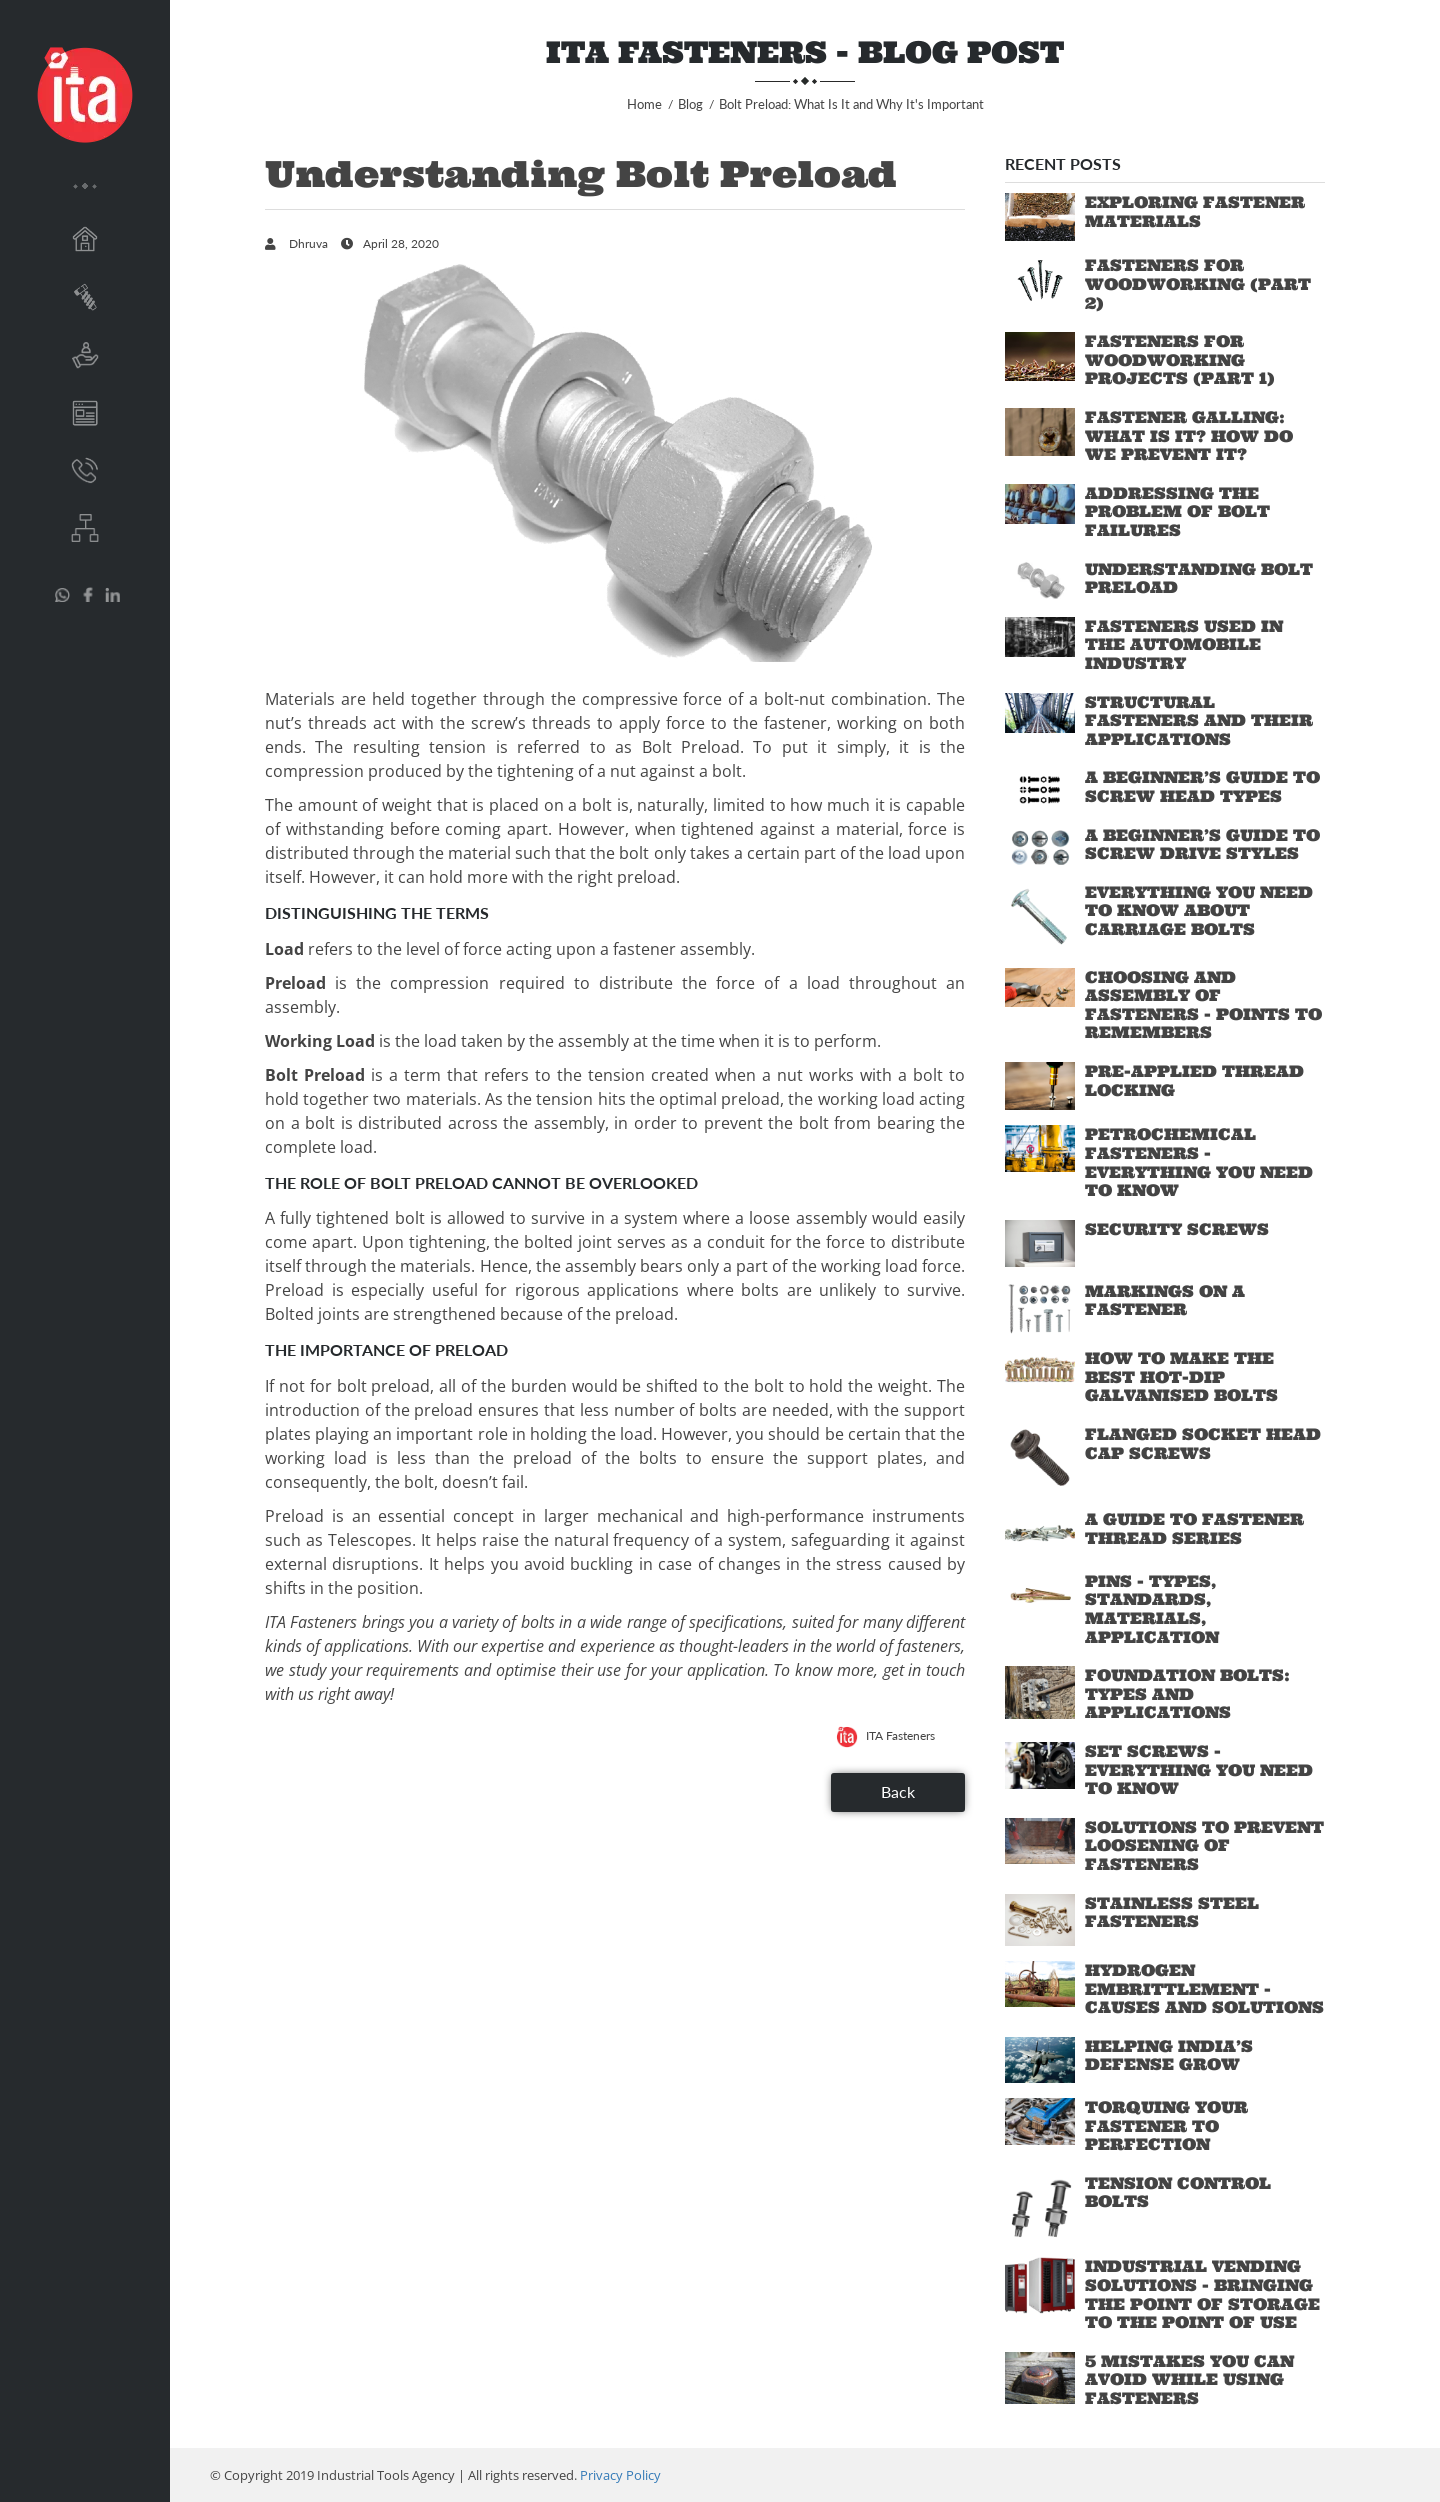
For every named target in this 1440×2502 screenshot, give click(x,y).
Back (898, 1791)
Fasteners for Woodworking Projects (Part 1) (1180, 359)
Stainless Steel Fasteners (1172, 1912)
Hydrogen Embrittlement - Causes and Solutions (1204, 1988)
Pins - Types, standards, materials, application (1152, 1609)
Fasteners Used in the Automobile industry (1184, 644)
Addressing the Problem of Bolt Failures (1177, 511)
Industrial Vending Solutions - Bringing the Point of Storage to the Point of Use (1202, 2294)
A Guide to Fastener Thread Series (1194, 1528)
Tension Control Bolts (1178, 2192)
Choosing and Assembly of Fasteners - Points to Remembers (1203, 1005)
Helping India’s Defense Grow (1169, 2055)
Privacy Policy (620, 2475)
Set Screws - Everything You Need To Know (1199, 1769)
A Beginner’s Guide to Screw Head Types (1202, 786)
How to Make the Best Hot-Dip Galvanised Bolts (1181, 1376)
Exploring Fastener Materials (1195, 211)
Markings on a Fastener (1165, 1300)
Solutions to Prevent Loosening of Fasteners (1204, 1845)
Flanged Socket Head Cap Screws (1203, 1443)
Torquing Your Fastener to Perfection (1166, 2125)
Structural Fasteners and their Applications (1199, 720)
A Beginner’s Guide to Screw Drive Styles (1202, 844)
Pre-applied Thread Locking (1194, 1080)
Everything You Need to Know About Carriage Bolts (1199, 910)
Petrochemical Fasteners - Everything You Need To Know (1199, 1162)
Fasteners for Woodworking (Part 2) (1198, 283)
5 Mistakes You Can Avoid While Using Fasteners (1189, 2379)
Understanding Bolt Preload (1199, 578)
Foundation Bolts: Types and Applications (1187, 1693)
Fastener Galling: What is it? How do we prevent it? (1189, 435)
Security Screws (1177, 1229)
